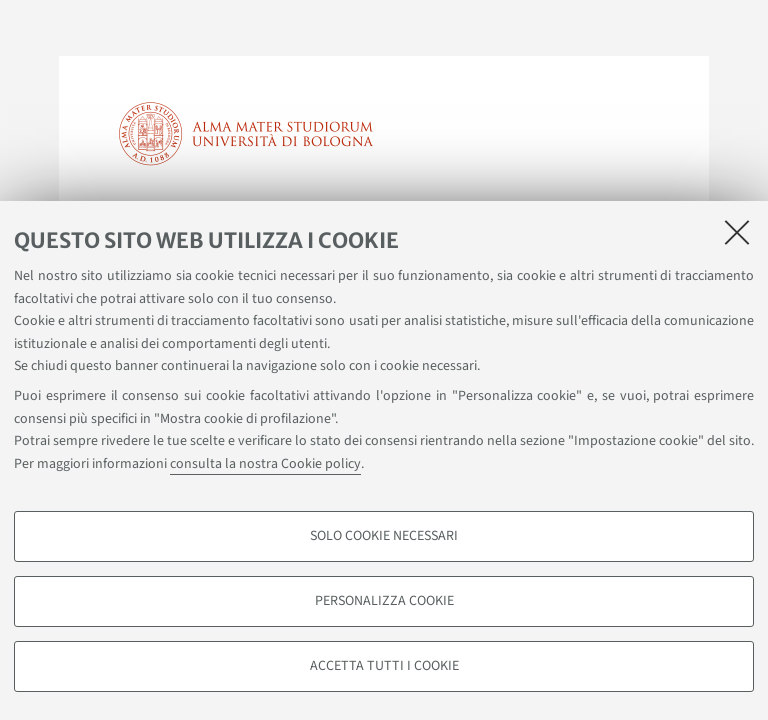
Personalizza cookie (384, 601)
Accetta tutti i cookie (384, 666)
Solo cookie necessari (384, 536)
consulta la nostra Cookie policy (265, 464)
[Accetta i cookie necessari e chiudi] (737, 232)
